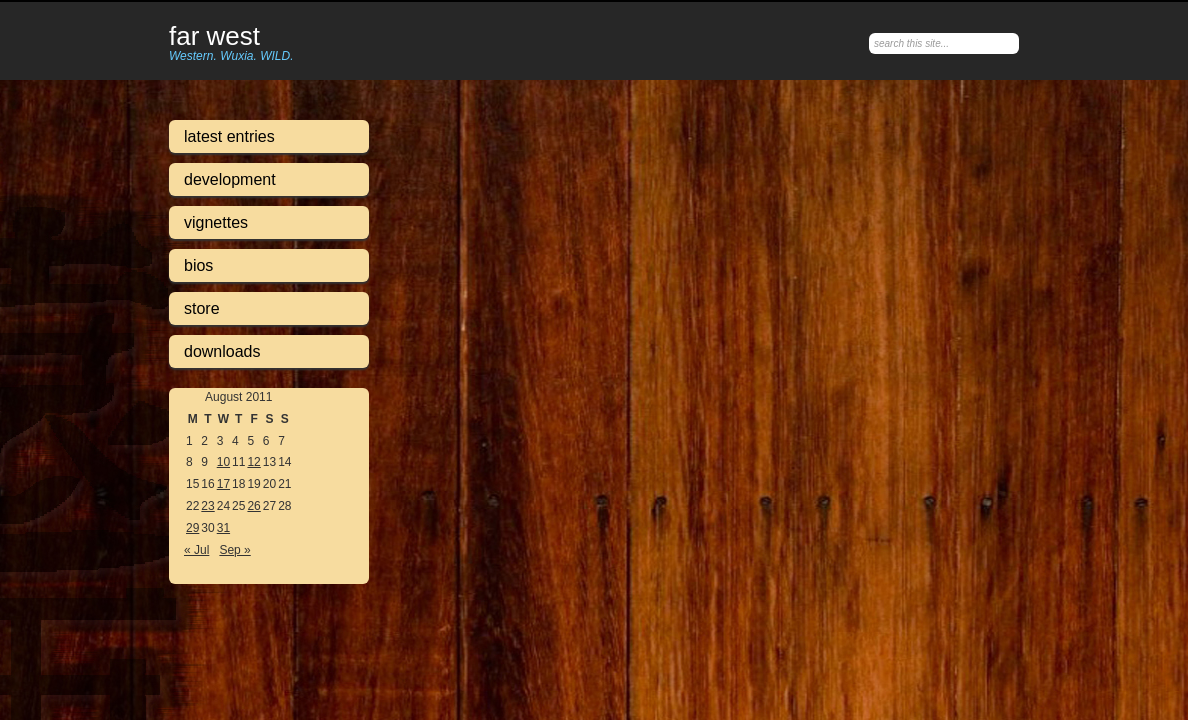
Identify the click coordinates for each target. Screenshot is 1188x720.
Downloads (222, 351)
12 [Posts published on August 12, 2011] (253, 462)
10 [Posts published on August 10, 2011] (223, 462)
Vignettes (216, 222)
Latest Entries (229, 136)
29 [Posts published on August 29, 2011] (192, 528)
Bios (198, 265)
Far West (214, 37)
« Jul (196, 550)
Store (202, 308)
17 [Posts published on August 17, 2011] (223, 484)
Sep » (234, 550)
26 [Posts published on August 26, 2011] (253, 506)
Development (230, 179)
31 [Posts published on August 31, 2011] (223, 528)
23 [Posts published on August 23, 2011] (207, 506)
